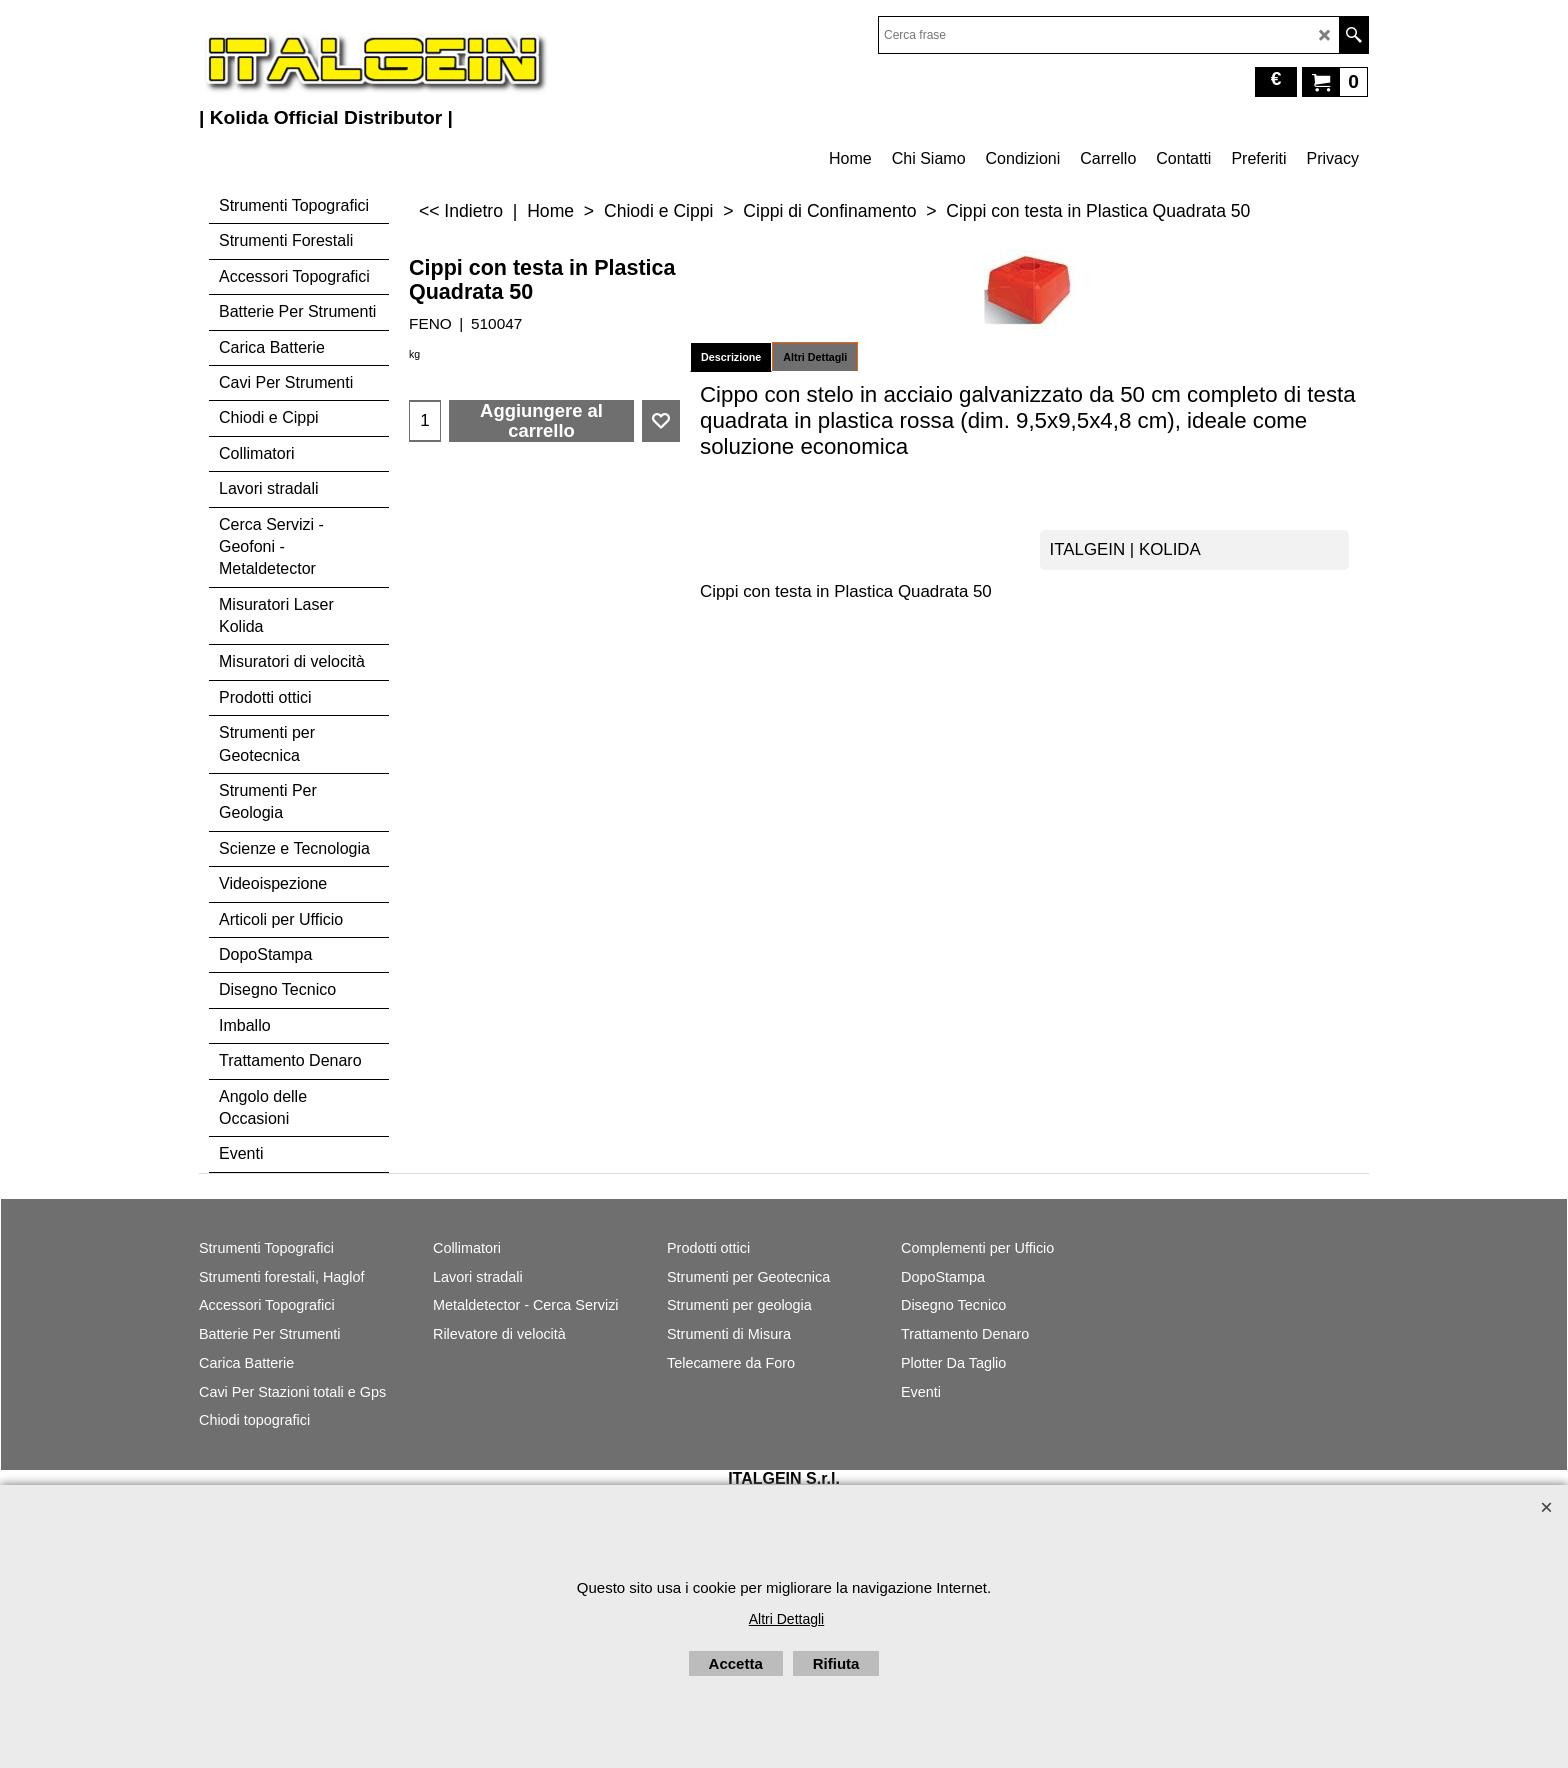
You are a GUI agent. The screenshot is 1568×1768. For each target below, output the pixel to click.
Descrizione (731, 357)
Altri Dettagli (815, 357)
